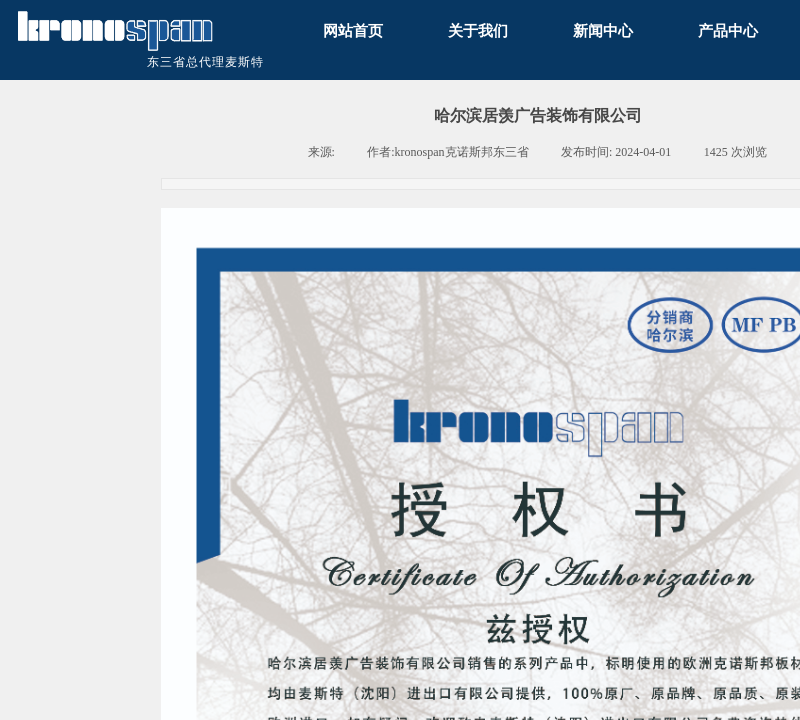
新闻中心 (603, 30)
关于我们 (478, 30)
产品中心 (728, 30)
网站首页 (353, 30)
